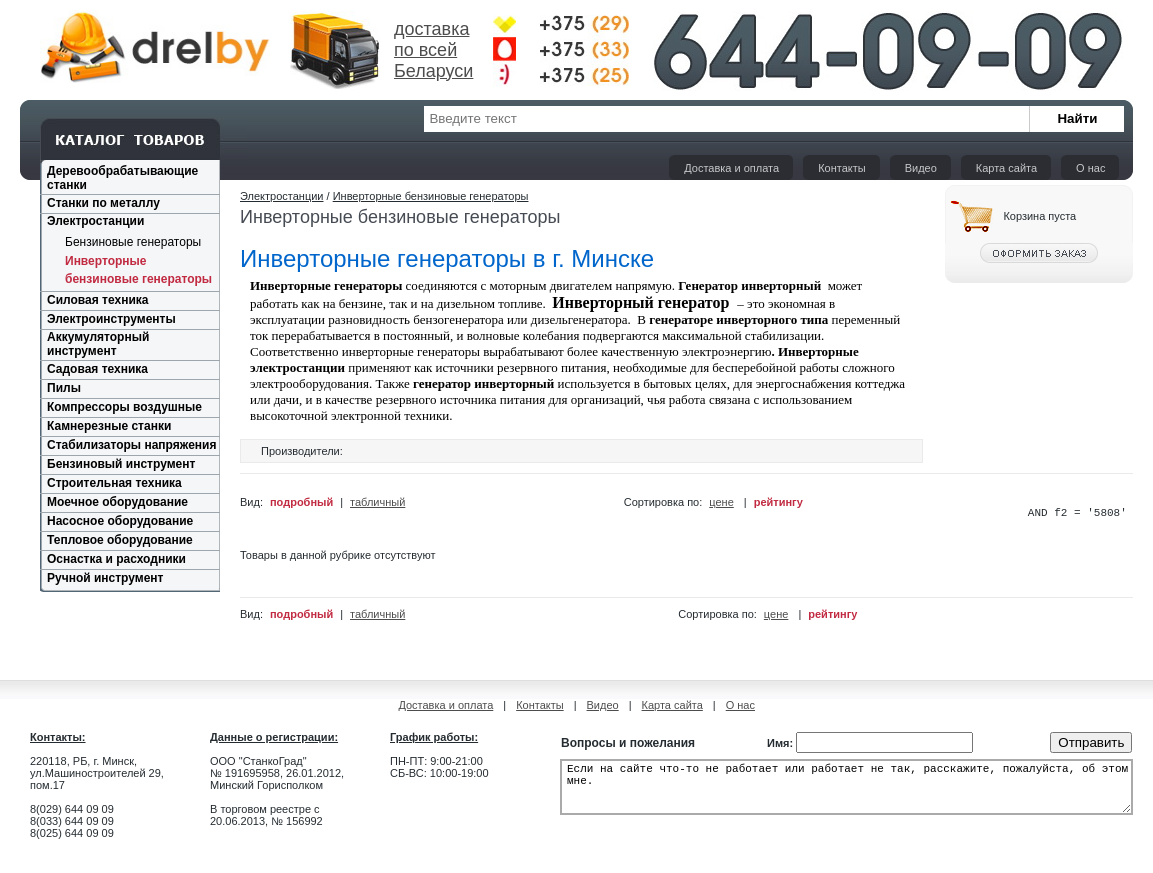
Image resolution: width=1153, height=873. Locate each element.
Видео (921, 168)
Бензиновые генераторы (133, 242)
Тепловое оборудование (120, 540)
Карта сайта (1006, 168)
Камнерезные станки (109, 426)
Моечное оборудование (117, 502)
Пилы (64, 388)
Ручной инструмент (105, 578)
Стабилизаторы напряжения (131, 445)
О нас (1090, 168)
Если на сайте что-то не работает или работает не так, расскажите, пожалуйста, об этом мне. (846, 796)
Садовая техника (97, 369)
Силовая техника (97, 300)
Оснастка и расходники (116, 559)
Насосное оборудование (120, 521)
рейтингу (778, 503)
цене (721, 503)
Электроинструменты (111, 319)
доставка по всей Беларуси (433, 50)
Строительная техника (114, 483)
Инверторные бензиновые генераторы (431, 196)
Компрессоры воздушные (124, 407)
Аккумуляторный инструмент (98, 344)
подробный (301, 503)
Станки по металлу (103, 203)
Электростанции (95, 221)
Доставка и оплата (731, 168)
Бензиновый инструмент (121, 464)
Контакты (842, 168)
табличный (377, 503)
